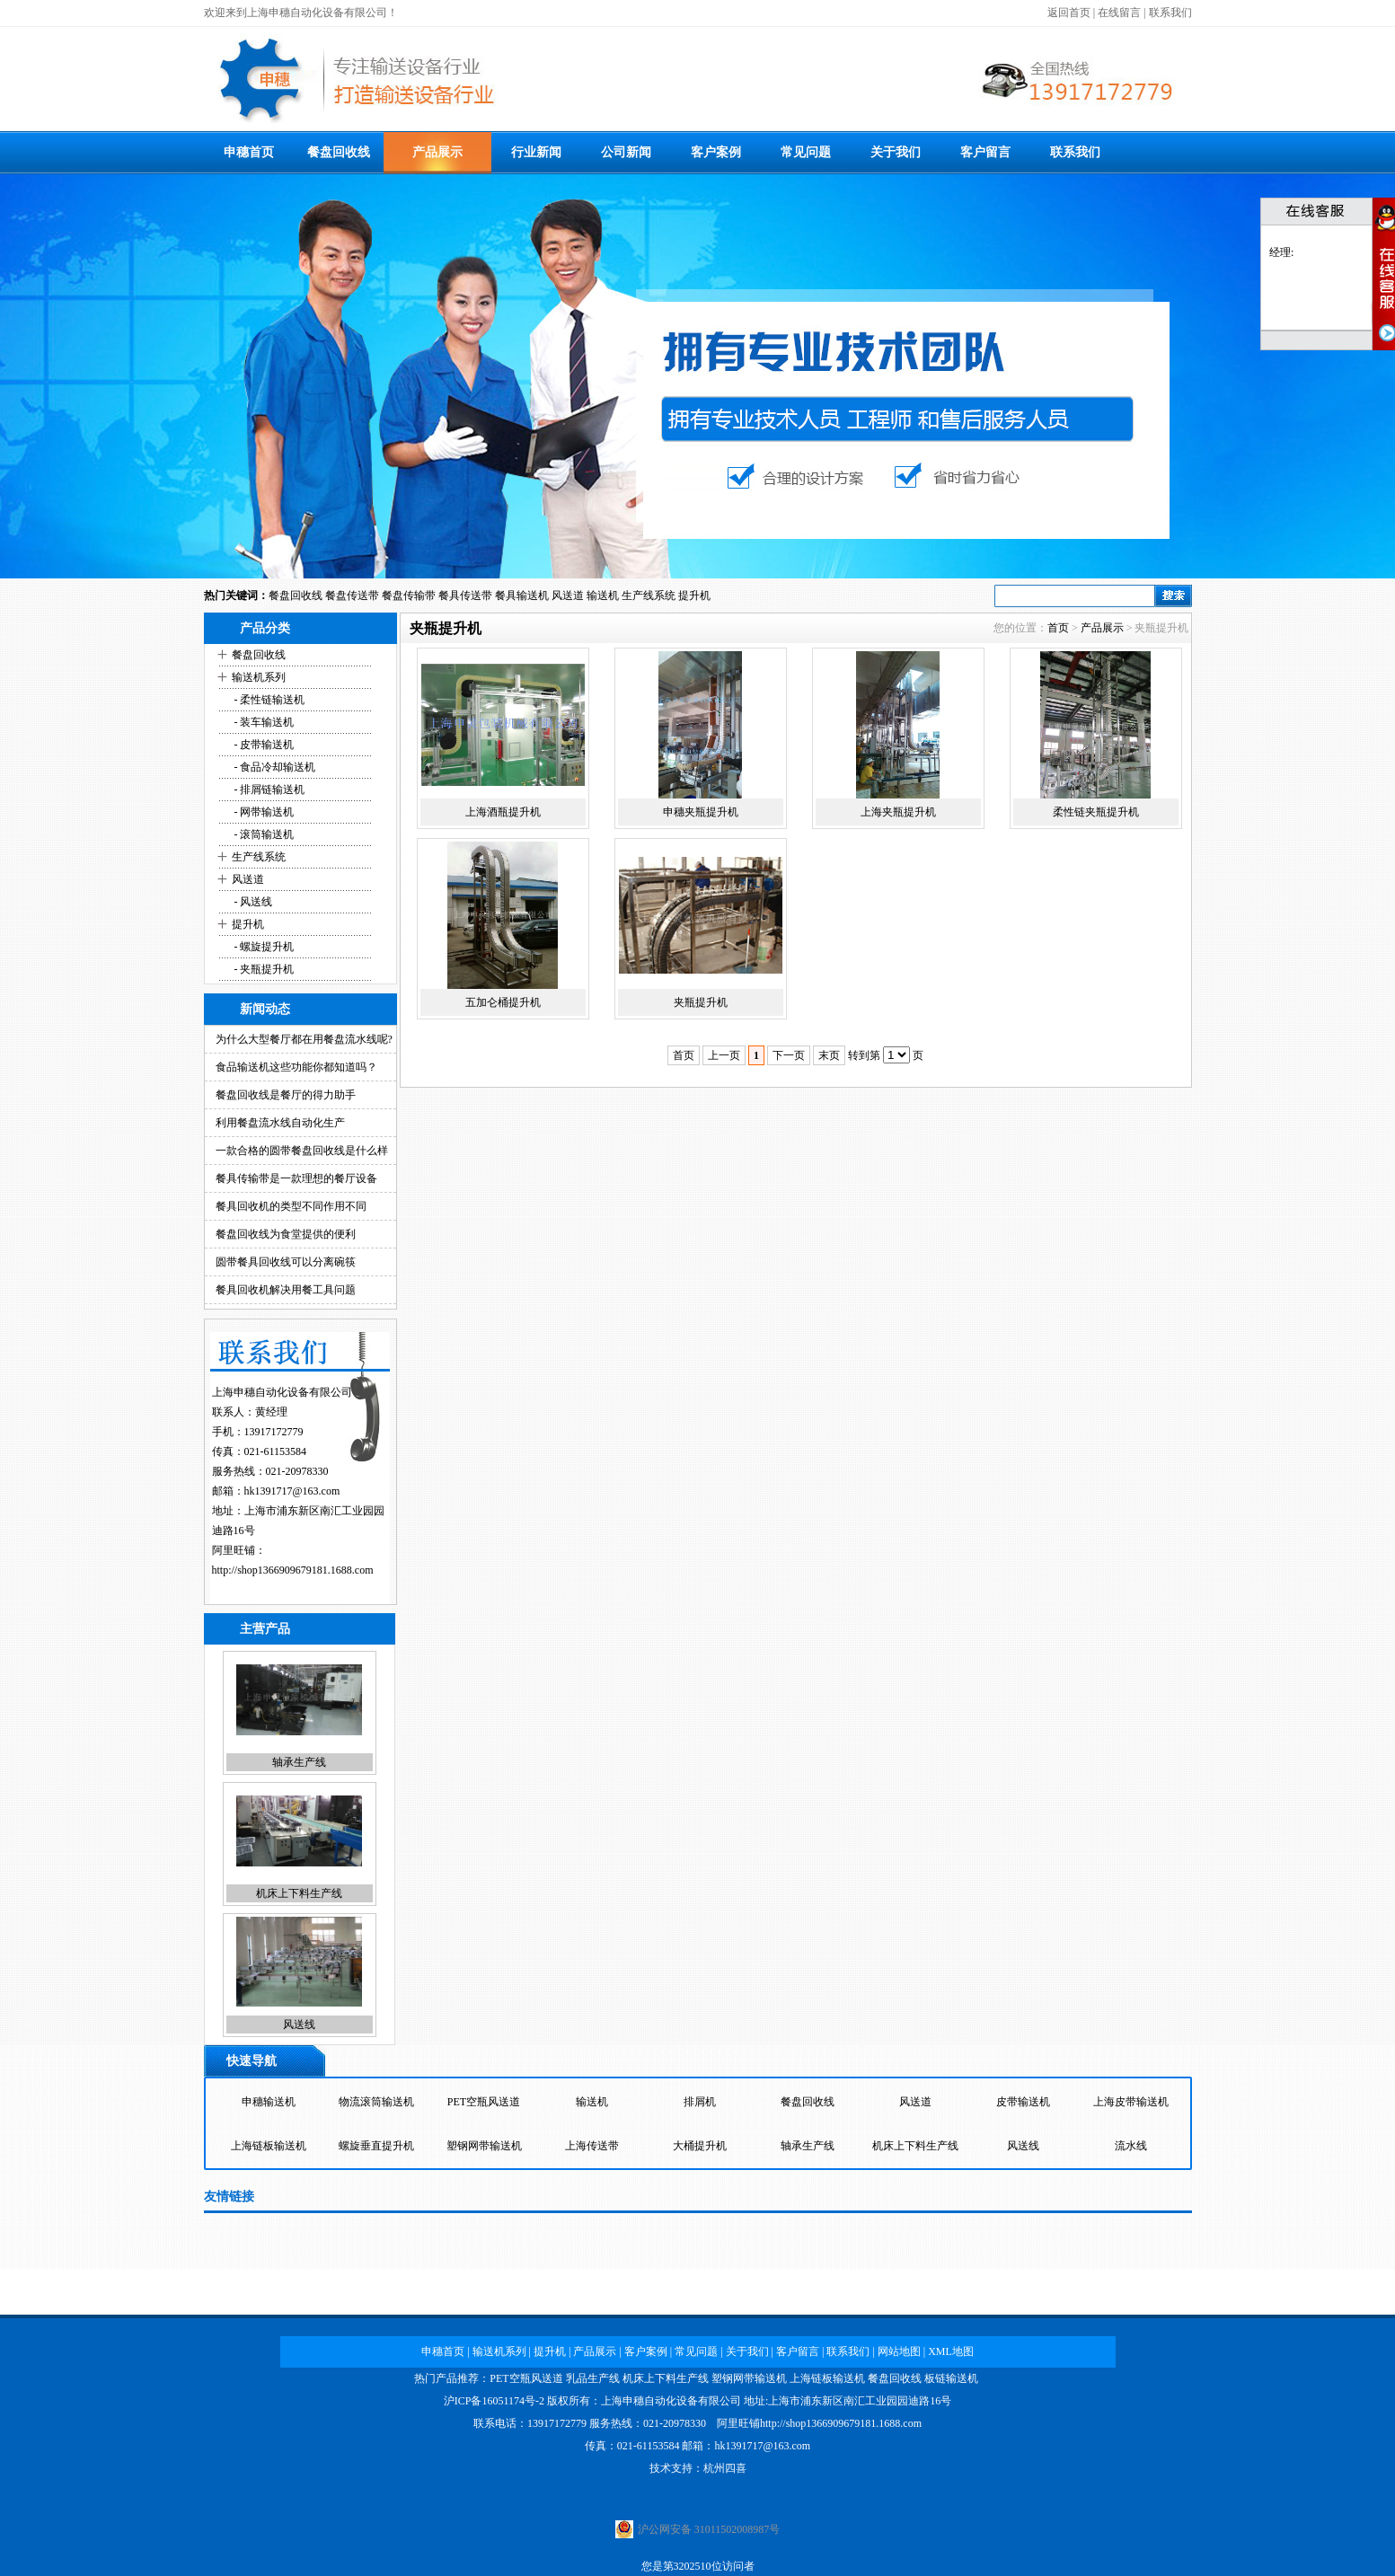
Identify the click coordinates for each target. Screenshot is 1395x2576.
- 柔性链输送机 (268, 699)
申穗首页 (249, 152)
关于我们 (895, 152)
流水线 (1131, 2145)
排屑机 (700, 2101)
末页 (829, 1055)
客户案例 (716, 152)
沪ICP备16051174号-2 (494, 2401)
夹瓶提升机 (701, 1002)
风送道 (568, 595)
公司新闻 (626, 152)
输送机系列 (259, 677)
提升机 (694, 595)
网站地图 (899, 2351)
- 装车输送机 (263, 722)
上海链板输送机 (268, 2145)
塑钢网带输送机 (484, 2145)
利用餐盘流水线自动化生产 (280, 1122)
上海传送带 (592, 2145)
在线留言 (1119, 12)
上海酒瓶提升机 (503, 812)
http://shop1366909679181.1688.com (293, 1570)
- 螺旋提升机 (263, 946)
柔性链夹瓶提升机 (1096, 812)
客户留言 (985, 152)
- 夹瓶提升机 (263, 969)
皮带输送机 (1023, 2101)
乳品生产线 (593, 2378)
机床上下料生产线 (299, 1894)
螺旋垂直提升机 (376, 2145)
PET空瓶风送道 (483, 2101)
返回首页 (1068, 12)
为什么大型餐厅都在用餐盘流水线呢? (304, 1039)
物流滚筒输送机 (376, 2101)
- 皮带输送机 (263, 744)
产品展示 (437, 152)
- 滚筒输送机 (263, 834)
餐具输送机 (522, 595)
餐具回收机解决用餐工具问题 (286, 1290)
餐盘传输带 (409, 595)
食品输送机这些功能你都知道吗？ (296, 1067)
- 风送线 (252, 901)
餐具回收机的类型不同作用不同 (291, 1206)
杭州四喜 (724, 2468)
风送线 (299, 2025)
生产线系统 (648, 595)
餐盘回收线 (338, 152)
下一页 (789, 1055)
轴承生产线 (299, 1763)
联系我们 (1170, 12)
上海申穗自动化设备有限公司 (671, 2401)
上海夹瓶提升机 (898, 812)
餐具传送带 (465, 595)
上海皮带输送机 (1131, 2101)
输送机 (603, 595)
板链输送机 (951, 2378)
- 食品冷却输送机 (274, 767)
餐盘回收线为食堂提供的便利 (286, 1234)
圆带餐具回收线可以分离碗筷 (286, 1262)
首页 (1058, 628)
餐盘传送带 (352, 595)
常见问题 (806, 152)
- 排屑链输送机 (268, 789)
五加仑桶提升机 (503, 1002)
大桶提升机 (700, 2145)
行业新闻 (536, 152)
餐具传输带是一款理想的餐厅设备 (296, 1178)
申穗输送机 (269, 2101)
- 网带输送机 (263, 812)
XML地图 (951, 2351)
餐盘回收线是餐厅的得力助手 (286, 1095)
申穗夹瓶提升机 (700, 812)
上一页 (724, 1055)
